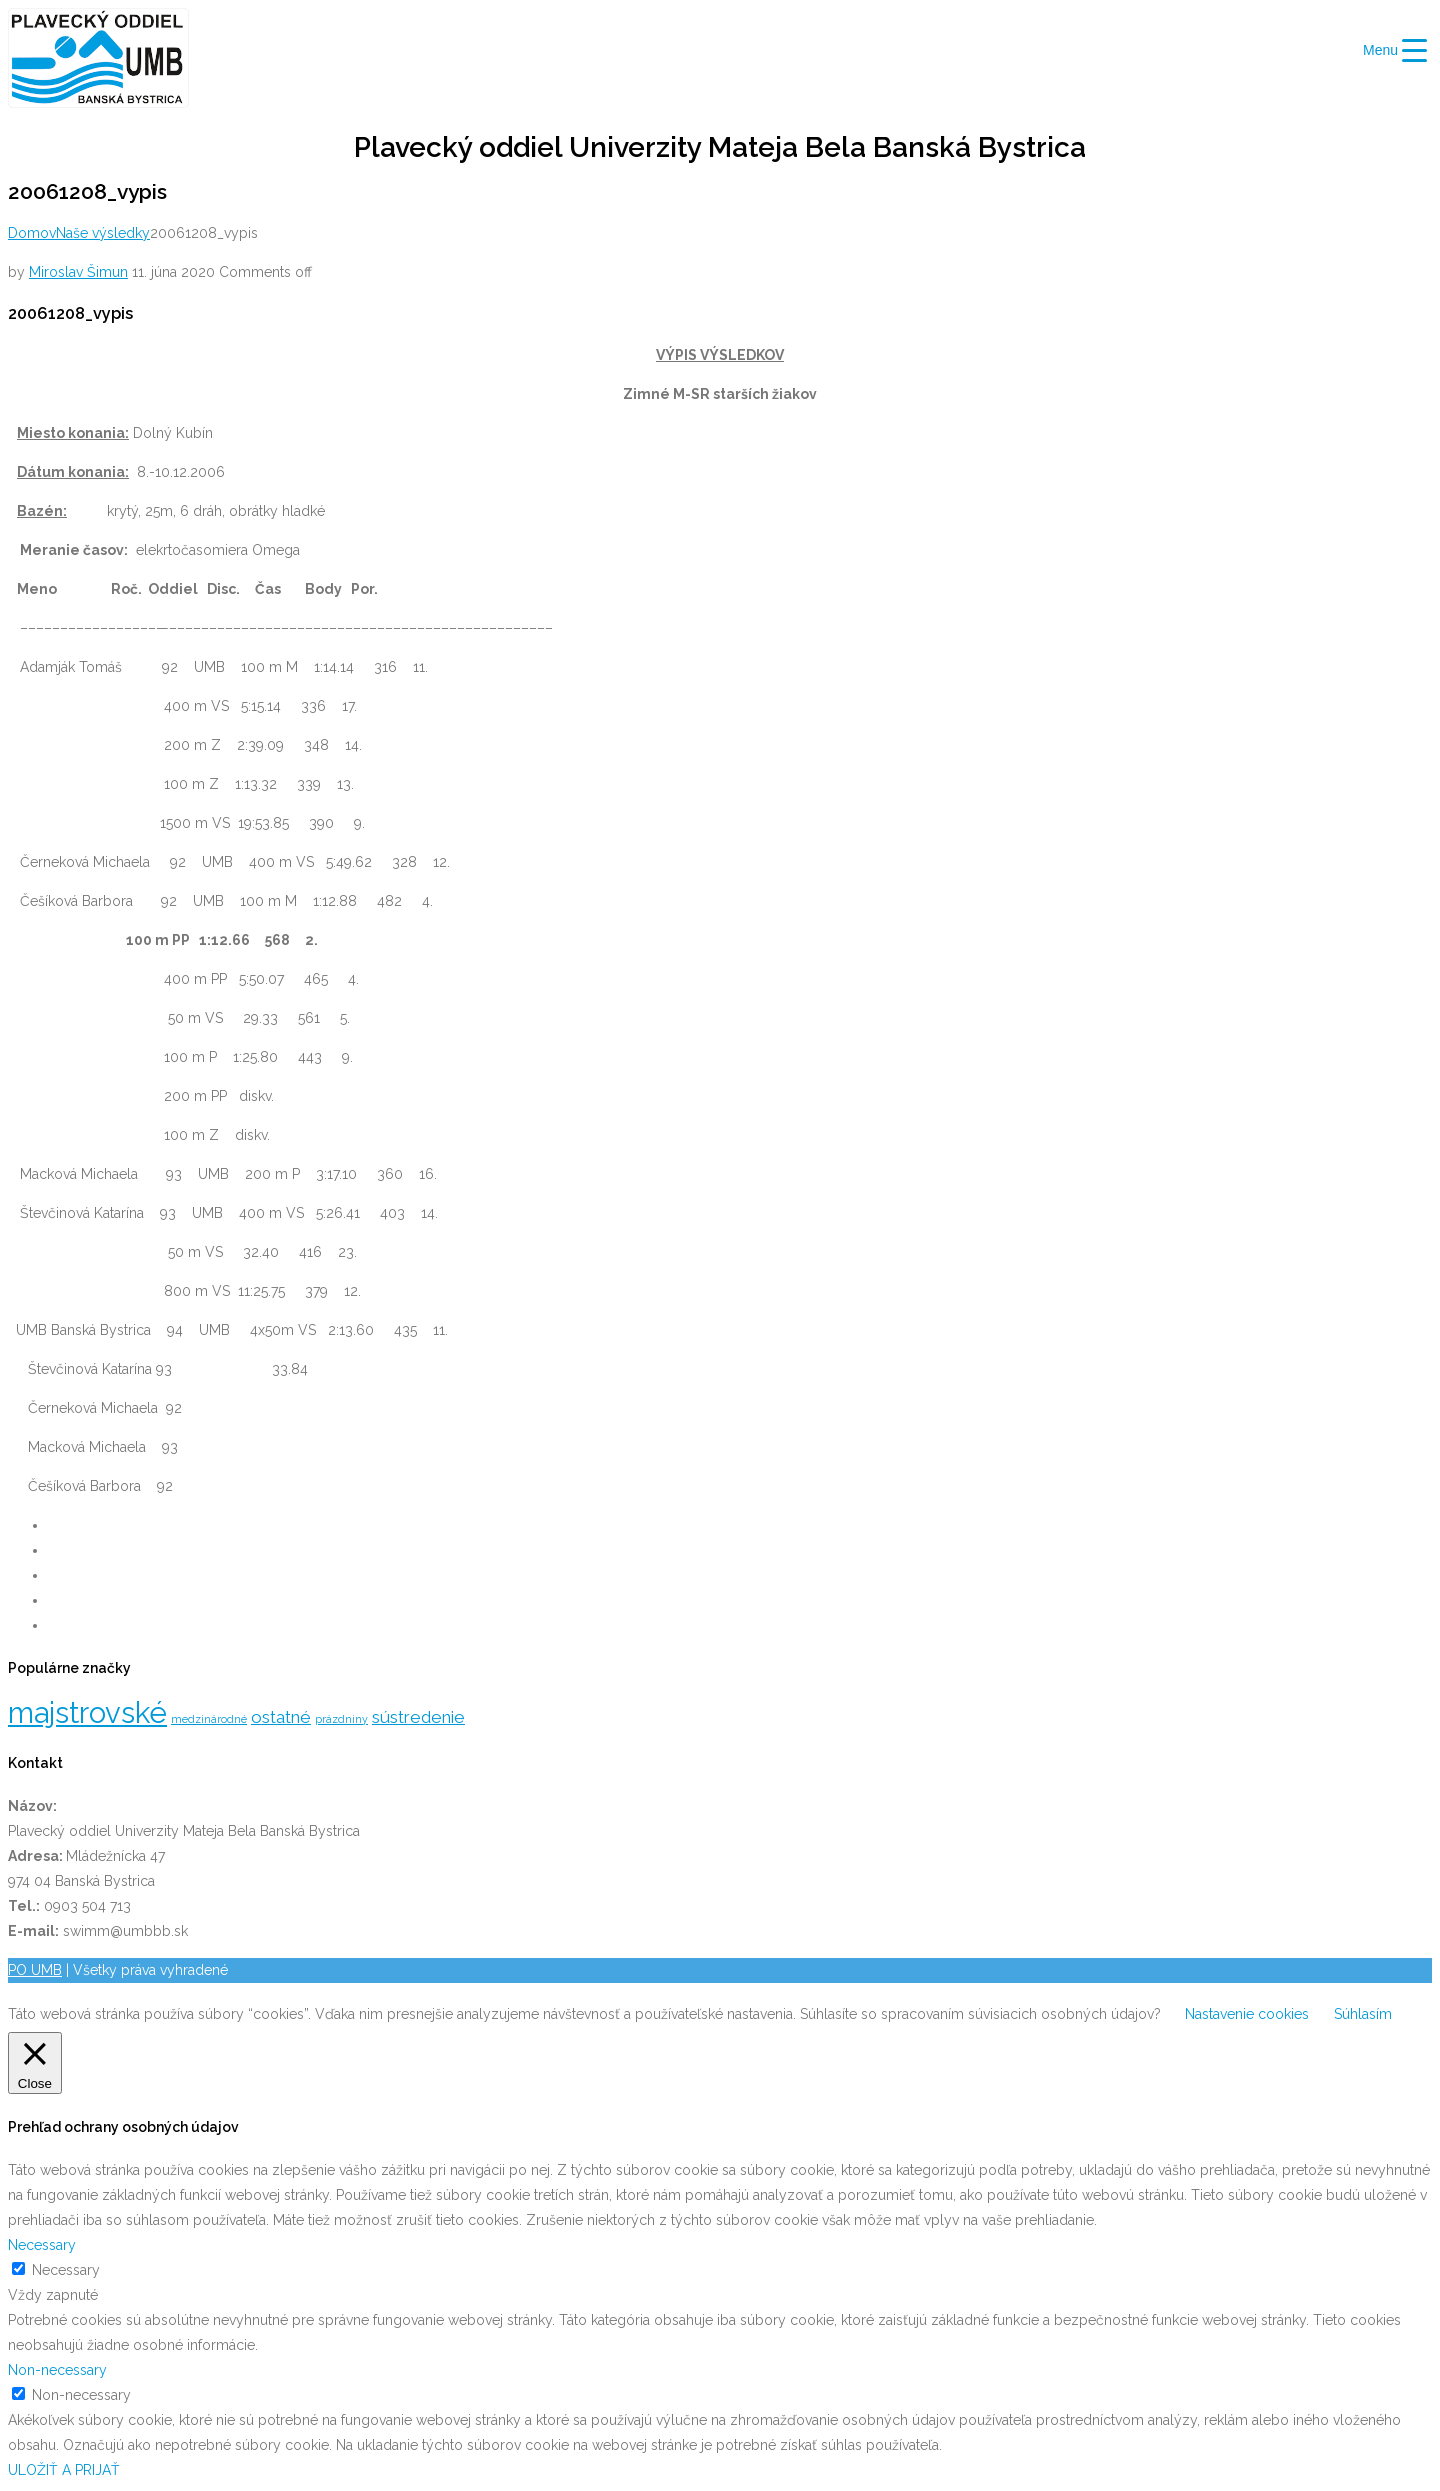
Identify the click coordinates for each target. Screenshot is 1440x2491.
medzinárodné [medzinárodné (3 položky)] (209, 1719)
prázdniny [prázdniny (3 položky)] (341, 1719)
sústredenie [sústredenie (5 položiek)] (418, 1717)
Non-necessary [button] (57, 2370)
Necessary (66, 2270)
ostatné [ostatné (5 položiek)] (281, 1717)
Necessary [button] (42, 2245)
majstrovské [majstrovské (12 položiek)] (87, 1712)
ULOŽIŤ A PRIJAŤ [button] (64, 2470)
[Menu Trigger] (1395, 50)
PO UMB (35, 1970)
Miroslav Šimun (78, 272)
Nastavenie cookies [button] (1247, 2014)
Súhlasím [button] (1363, 2014)
